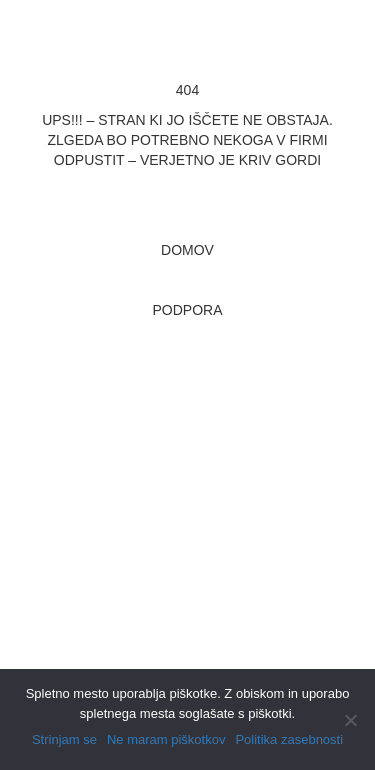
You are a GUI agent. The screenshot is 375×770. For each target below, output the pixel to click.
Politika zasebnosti (289, 739)
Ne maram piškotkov (166, 739)
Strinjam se (64, 739)
